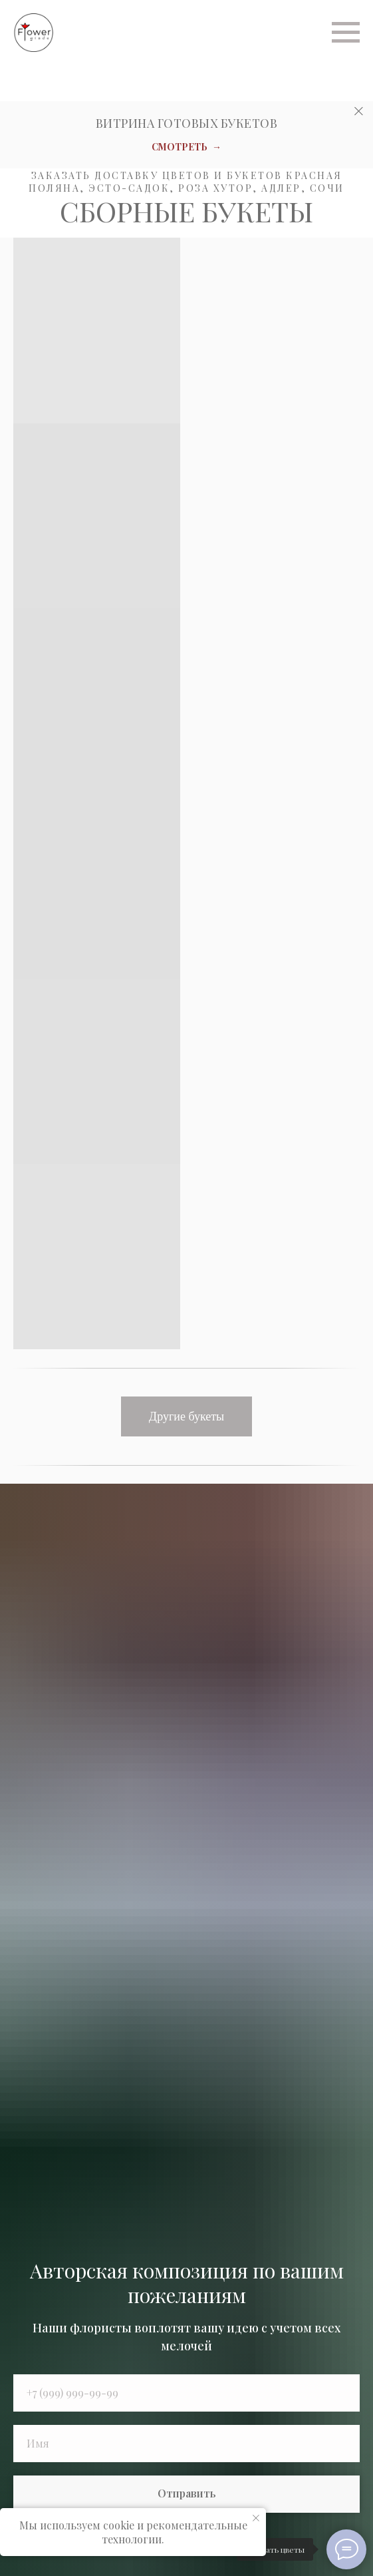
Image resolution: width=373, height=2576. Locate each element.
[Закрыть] (358, 111)
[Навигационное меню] (346, 32)
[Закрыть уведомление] (256, 2518)
